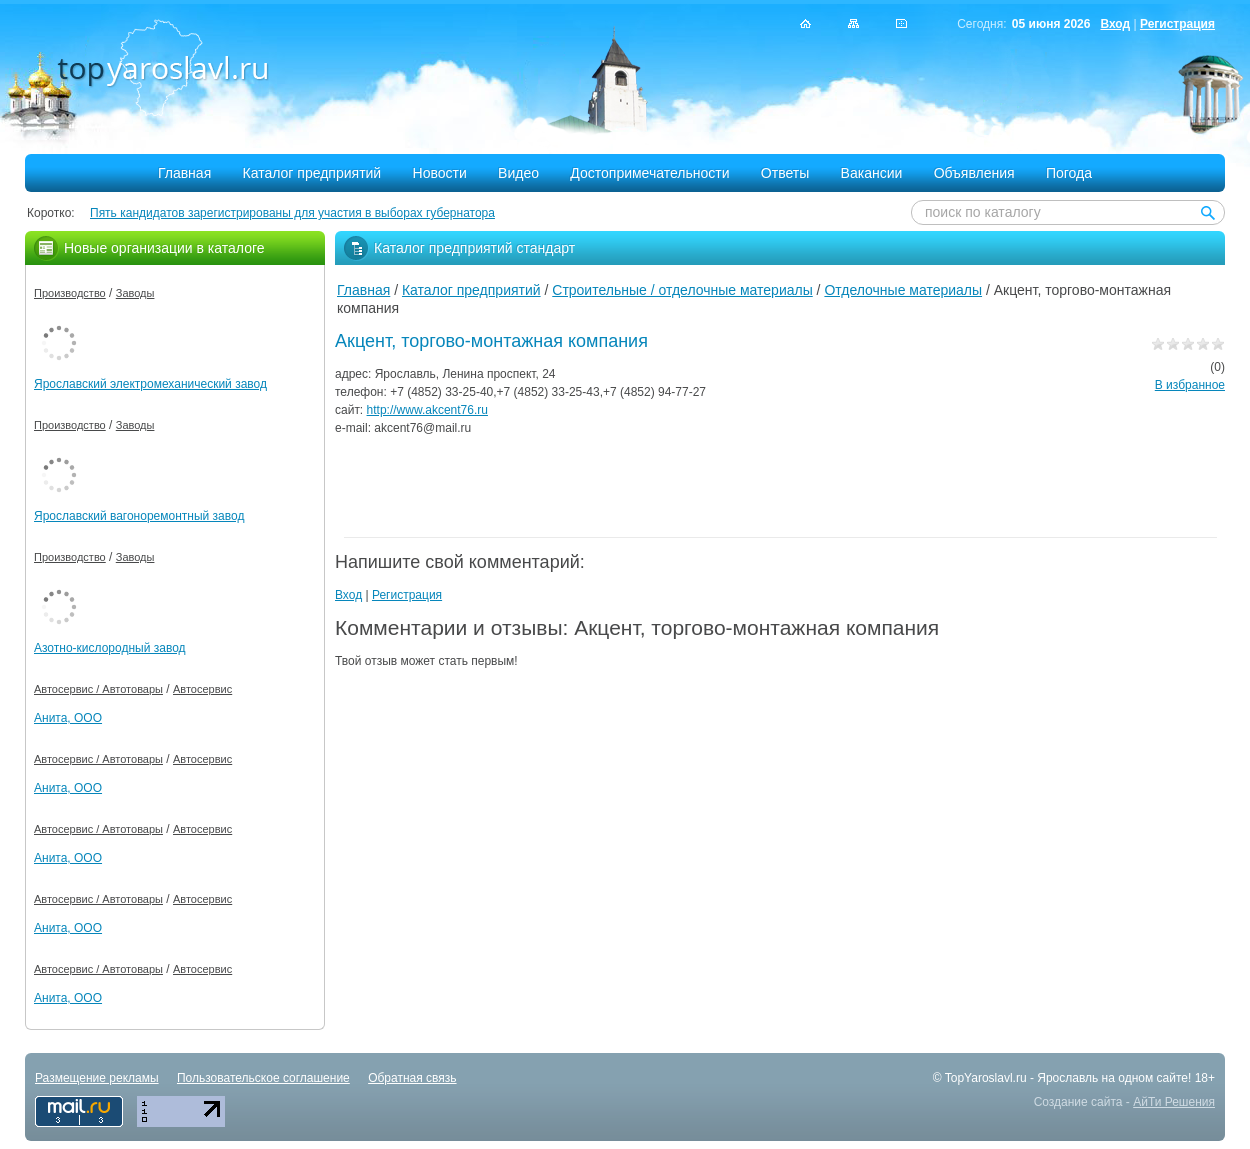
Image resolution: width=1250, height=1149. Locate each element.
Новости (440, 173)
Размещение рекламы (97, 1078)
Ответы (785, 173)
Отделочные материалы (903, 290)
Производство (70, 293)
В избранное (1190, 385)
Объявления (974, 173)
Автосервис (202, 689)
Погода (1069, 173)
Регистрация (1177, 24)
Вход (1115, 24)
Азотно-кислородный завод (110, 648)
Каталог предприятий (312, 173)
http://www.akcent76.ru (427, 410)
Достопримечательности (649, 173)
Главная (184, 173)
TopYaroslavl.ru (986, 1078)
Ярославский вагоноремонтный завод (139, 516)
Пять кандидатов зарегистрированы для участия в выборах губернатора (292, 213)
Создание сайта (1078, 1102)
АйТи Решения (1174, 1102)
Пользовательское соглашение (263, 1078)
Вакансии (872, 173)
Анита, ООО (68, 718)
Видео (518, 173)
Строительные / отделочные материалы (682, 290)
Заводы (135, 293)
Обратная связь (412, 1078)
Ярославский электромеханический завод (150, 384)
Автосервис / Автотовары (98, 689)
